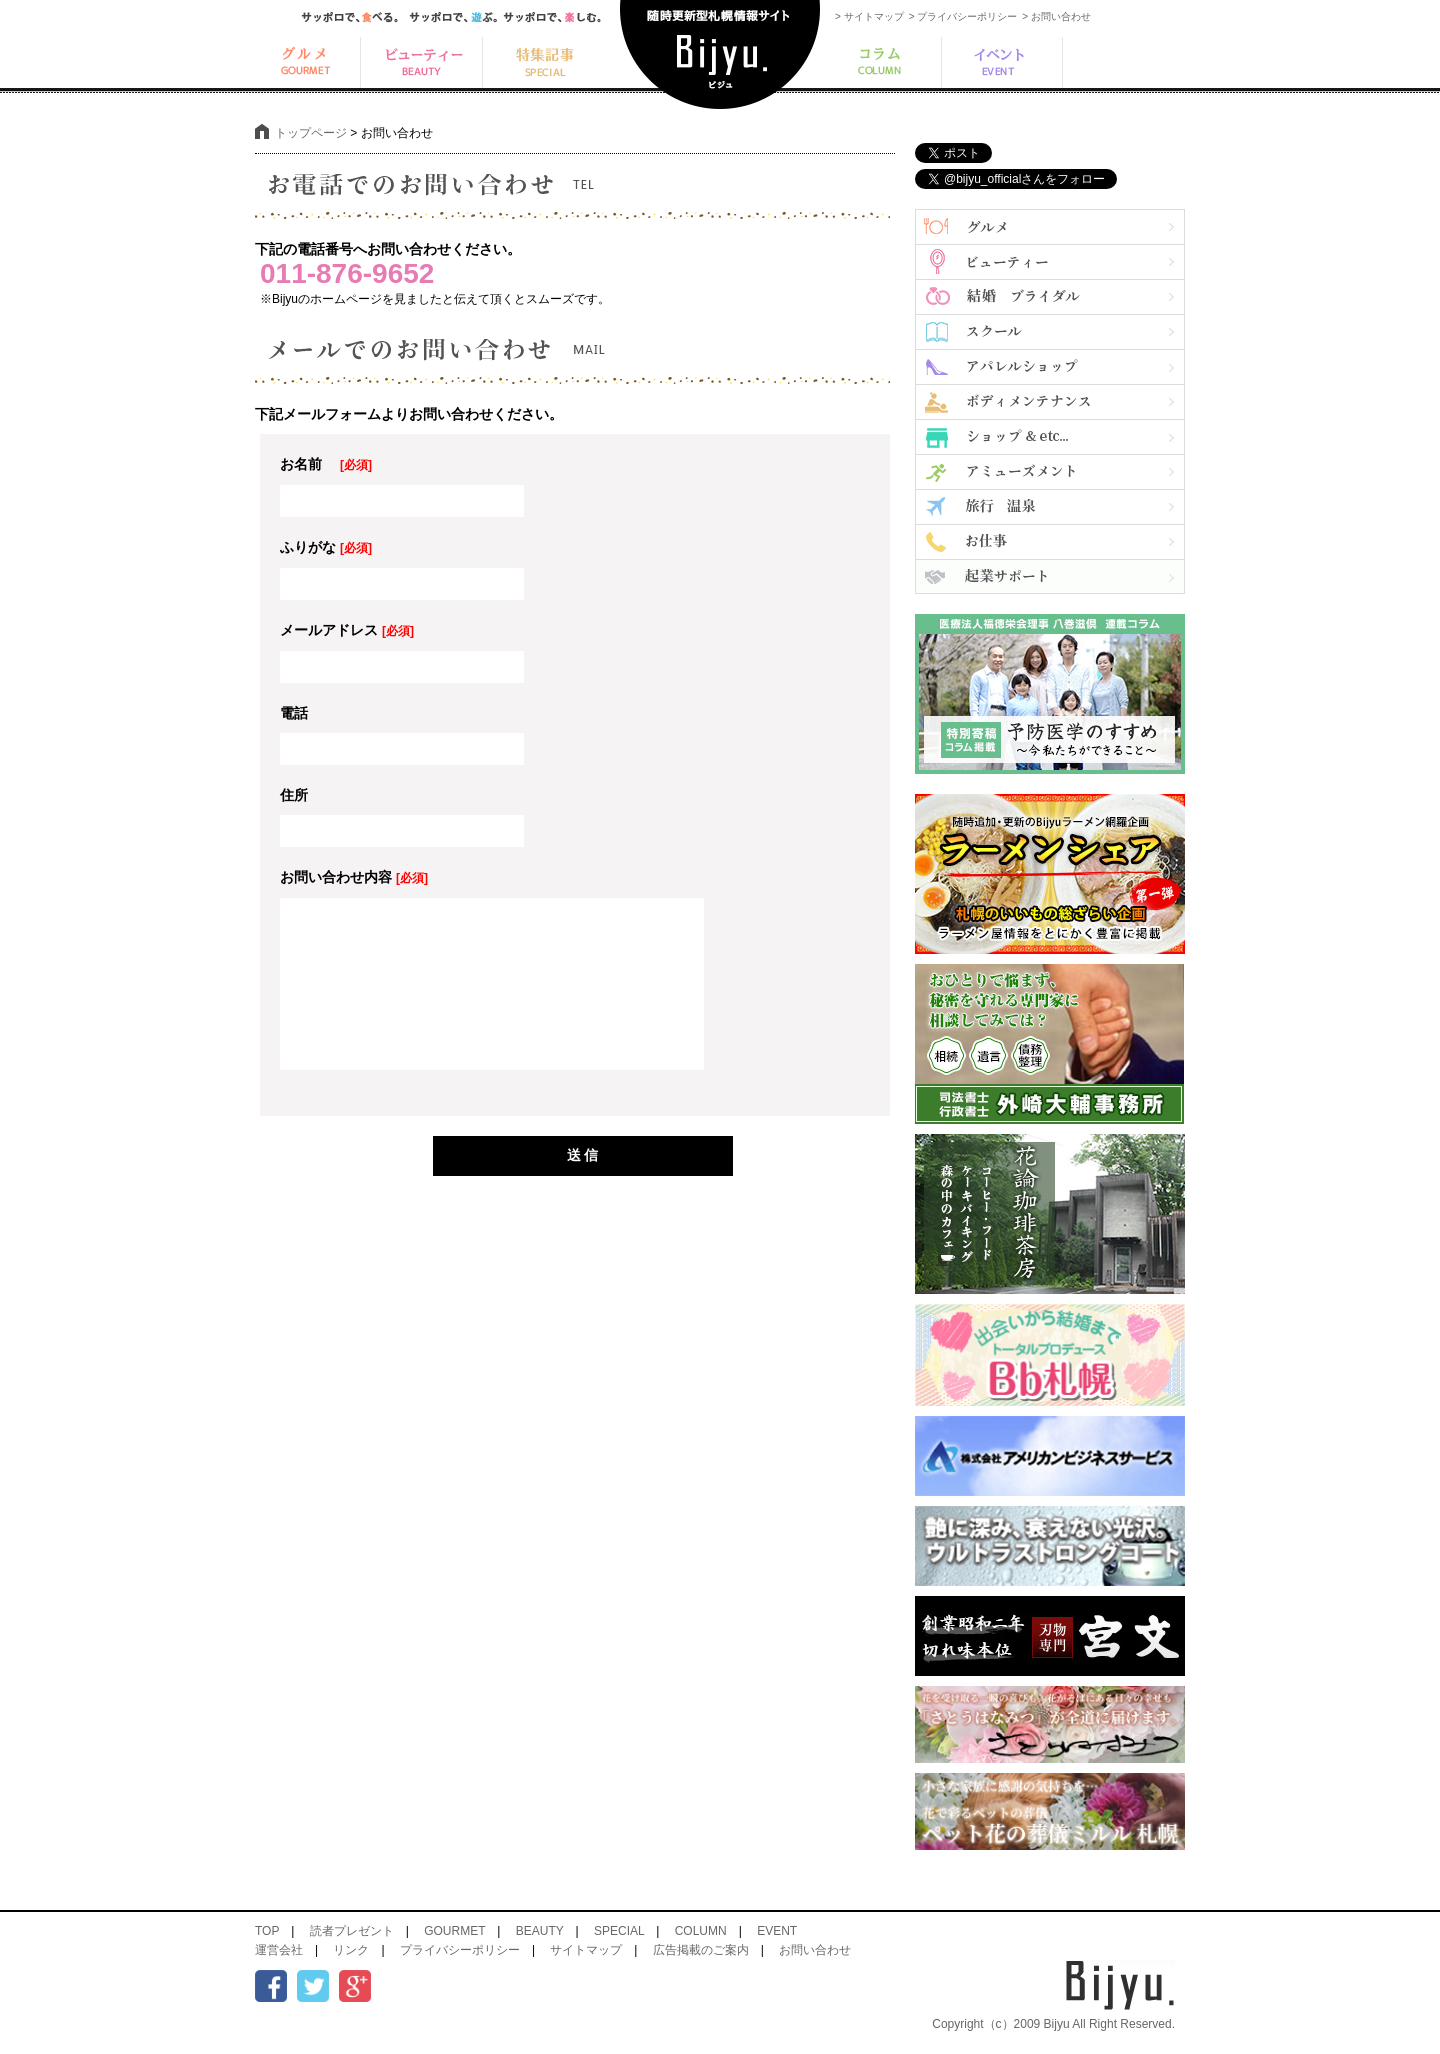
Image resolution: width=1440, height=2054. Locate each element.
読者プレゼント (352, 1931)
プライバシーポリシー (460, 1950)
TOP (267, 1931)
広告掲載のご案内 (701, 1950)
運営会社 (279, 1950)
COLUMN (701, 1931)
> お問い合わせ (1056, 16)
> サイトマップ (869, 16)
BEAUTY (540, 1931)
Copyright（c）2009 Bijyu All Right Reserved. (1053, 2024)
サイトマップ (586, 1950)
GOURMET (454, 1931)
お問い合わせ (815, 1950)
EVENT (777, 1931)
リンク (351, 1950)
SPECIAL (619, 1931)
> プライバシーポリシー (963, 16)
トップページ (311, 133)
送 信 (583, 1155)
